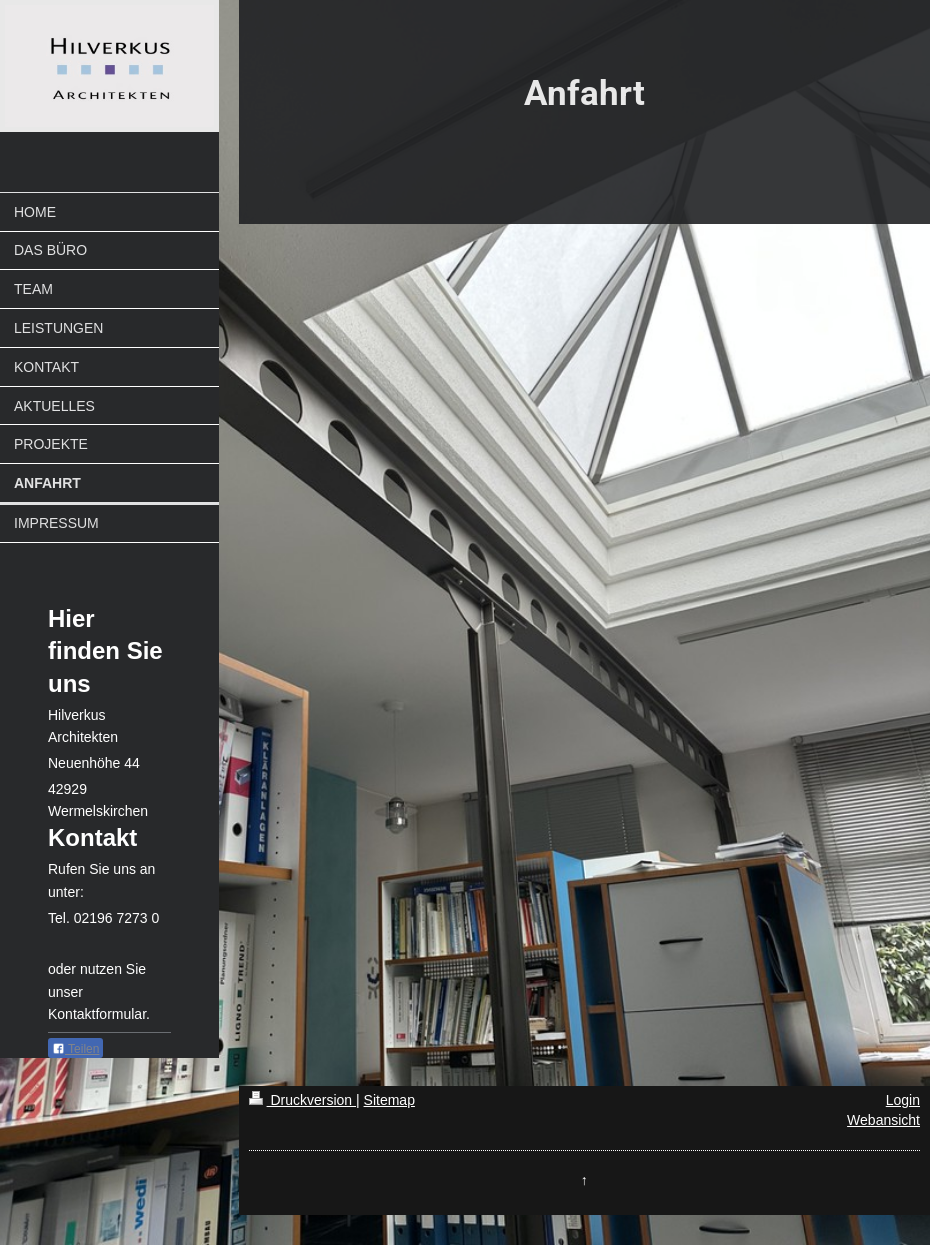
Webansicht (883, 1120)
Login (903, 1100)
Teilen (75, 1049)
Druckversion (302, 1100)
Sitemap (389, 1100)
